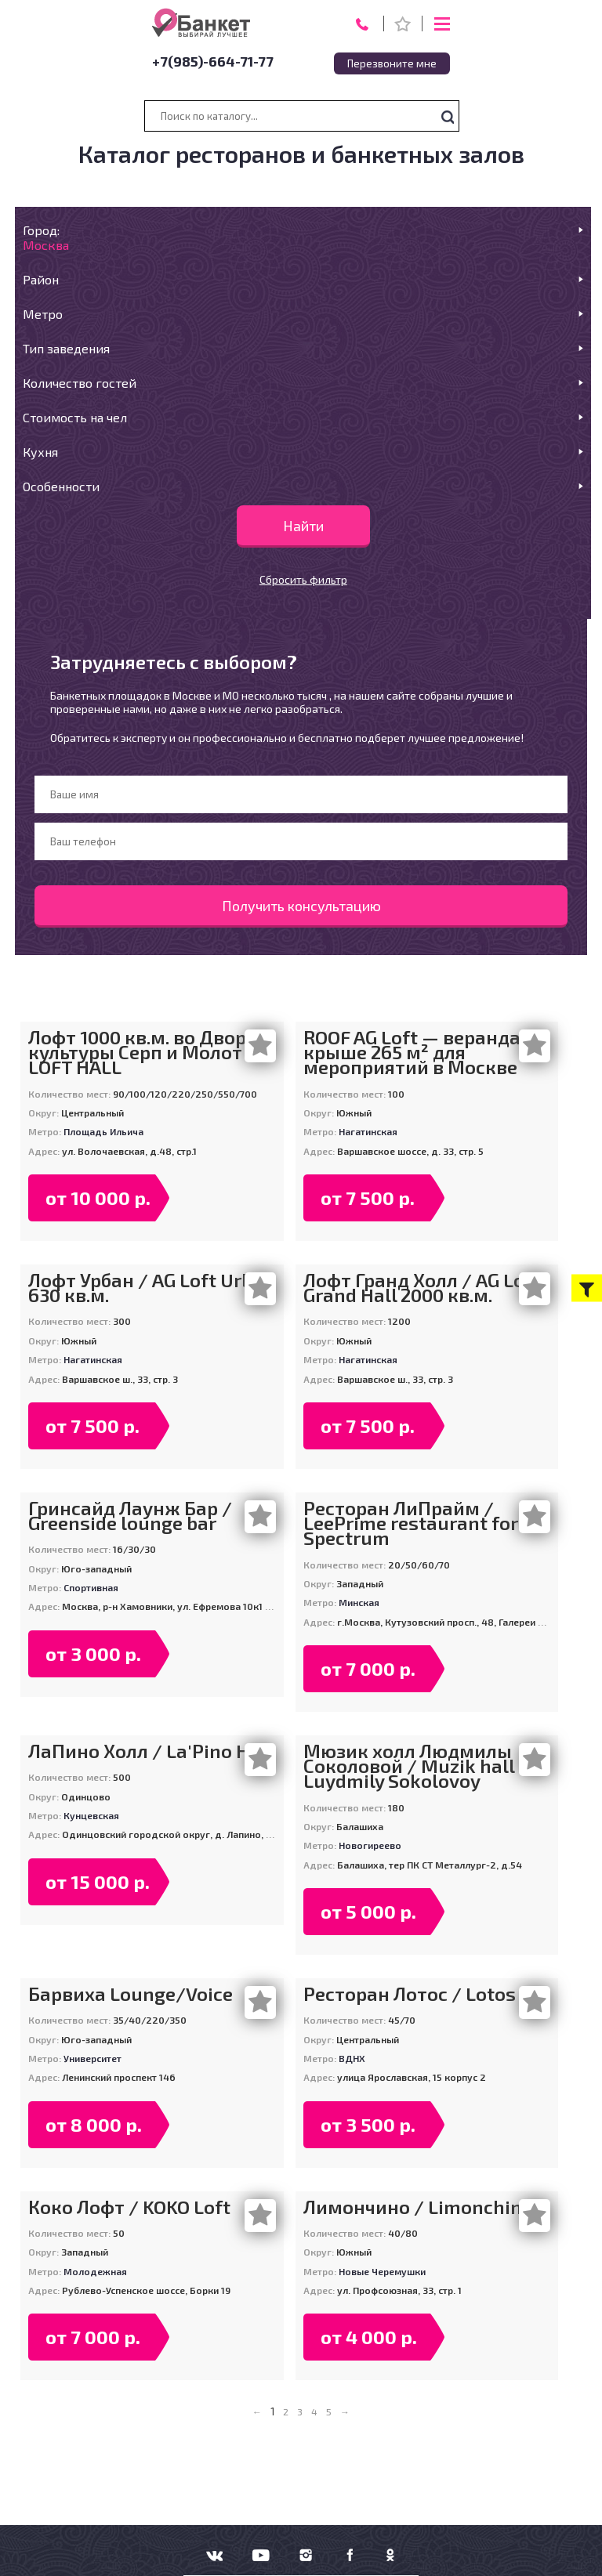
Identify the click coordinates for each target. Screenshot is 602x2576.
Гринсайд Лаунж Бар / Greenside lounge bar (130, 1515)
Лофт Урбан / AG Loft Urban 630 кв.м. (151, 1287)
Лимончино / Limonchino (418, 2206)
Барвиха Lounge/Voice (130, 1993)
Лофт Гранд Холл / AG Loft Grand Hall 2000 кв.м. (421, 1287)
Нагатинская (368, 1131)
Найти (303, 525)
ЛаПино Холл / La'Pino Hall (150, 1750)
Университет (92, 2058)
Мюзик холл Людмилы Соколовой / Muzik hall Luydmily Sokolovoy (408, 1766)
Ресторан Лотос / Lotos (409, 1993)
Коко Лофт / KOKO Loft (129, 2206)
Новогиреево (370, 1845)
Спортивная (90, 1587)
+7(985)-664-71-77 (213, 61)
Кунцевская (91, 1815)
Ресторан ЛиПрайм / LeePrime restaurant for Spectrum (410, 1523)
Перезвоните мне (392, 63)
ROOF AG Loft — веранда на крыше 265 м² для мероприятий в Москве (425, 1052)
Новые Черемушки (382, 2271)
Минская (359, 1602)
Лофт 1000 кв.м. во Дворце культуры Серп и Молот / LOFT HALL (148, 1052)
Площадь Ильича (103, 1131)
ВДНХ (352, 2058)
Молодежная (95, 2271)
